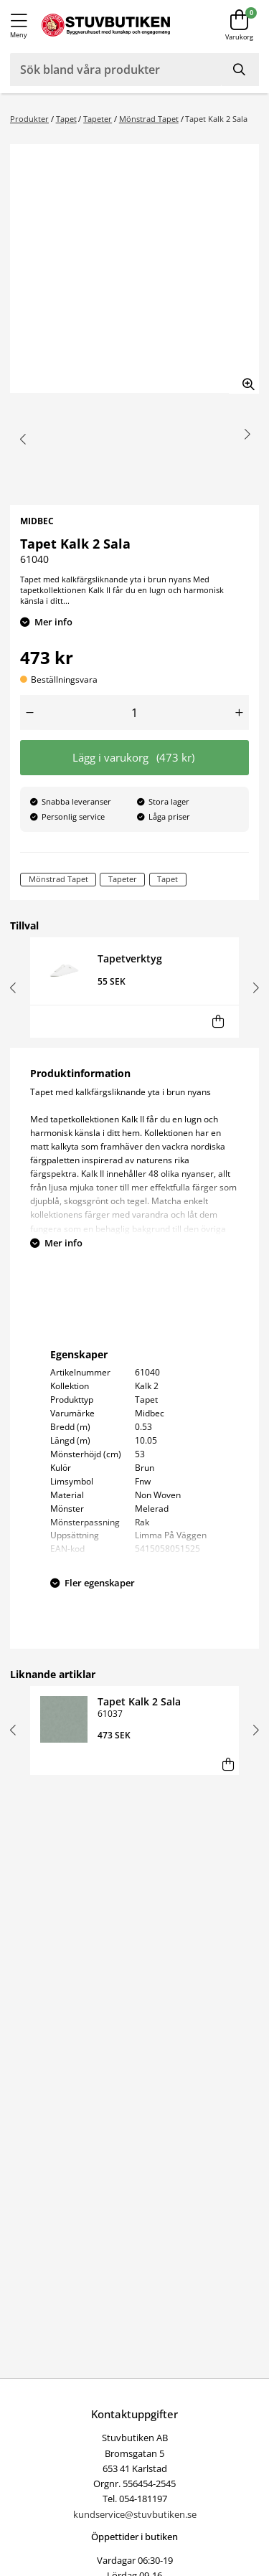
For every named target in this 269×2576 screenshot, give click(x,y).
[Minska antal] (30, 712)
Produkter (29, 118)
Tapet (66, 118)
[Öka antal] (240, 712)
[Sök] (240, 69)
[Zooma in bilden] (244, 379)
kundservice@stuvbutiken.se (135, 2514)
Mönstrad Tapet (149, 118)
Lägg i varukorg (133, 757)
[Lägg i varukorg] (218, 1021)
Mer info (53, 621)
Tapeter (97, 118)
